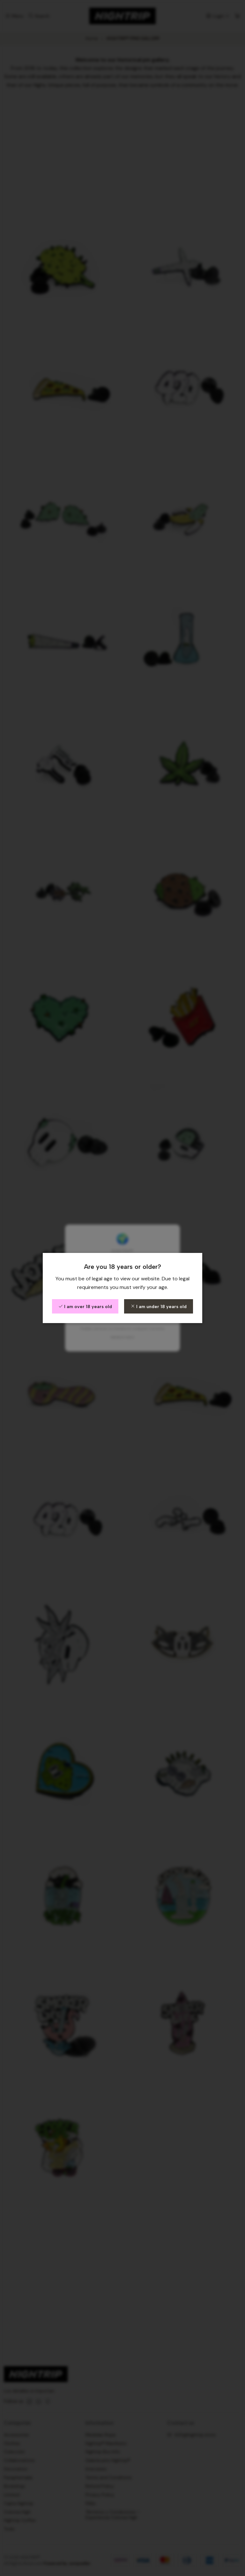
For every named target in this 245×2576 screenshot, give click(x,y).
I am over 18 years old (85, 1306)
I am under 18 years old (158, 1306)
